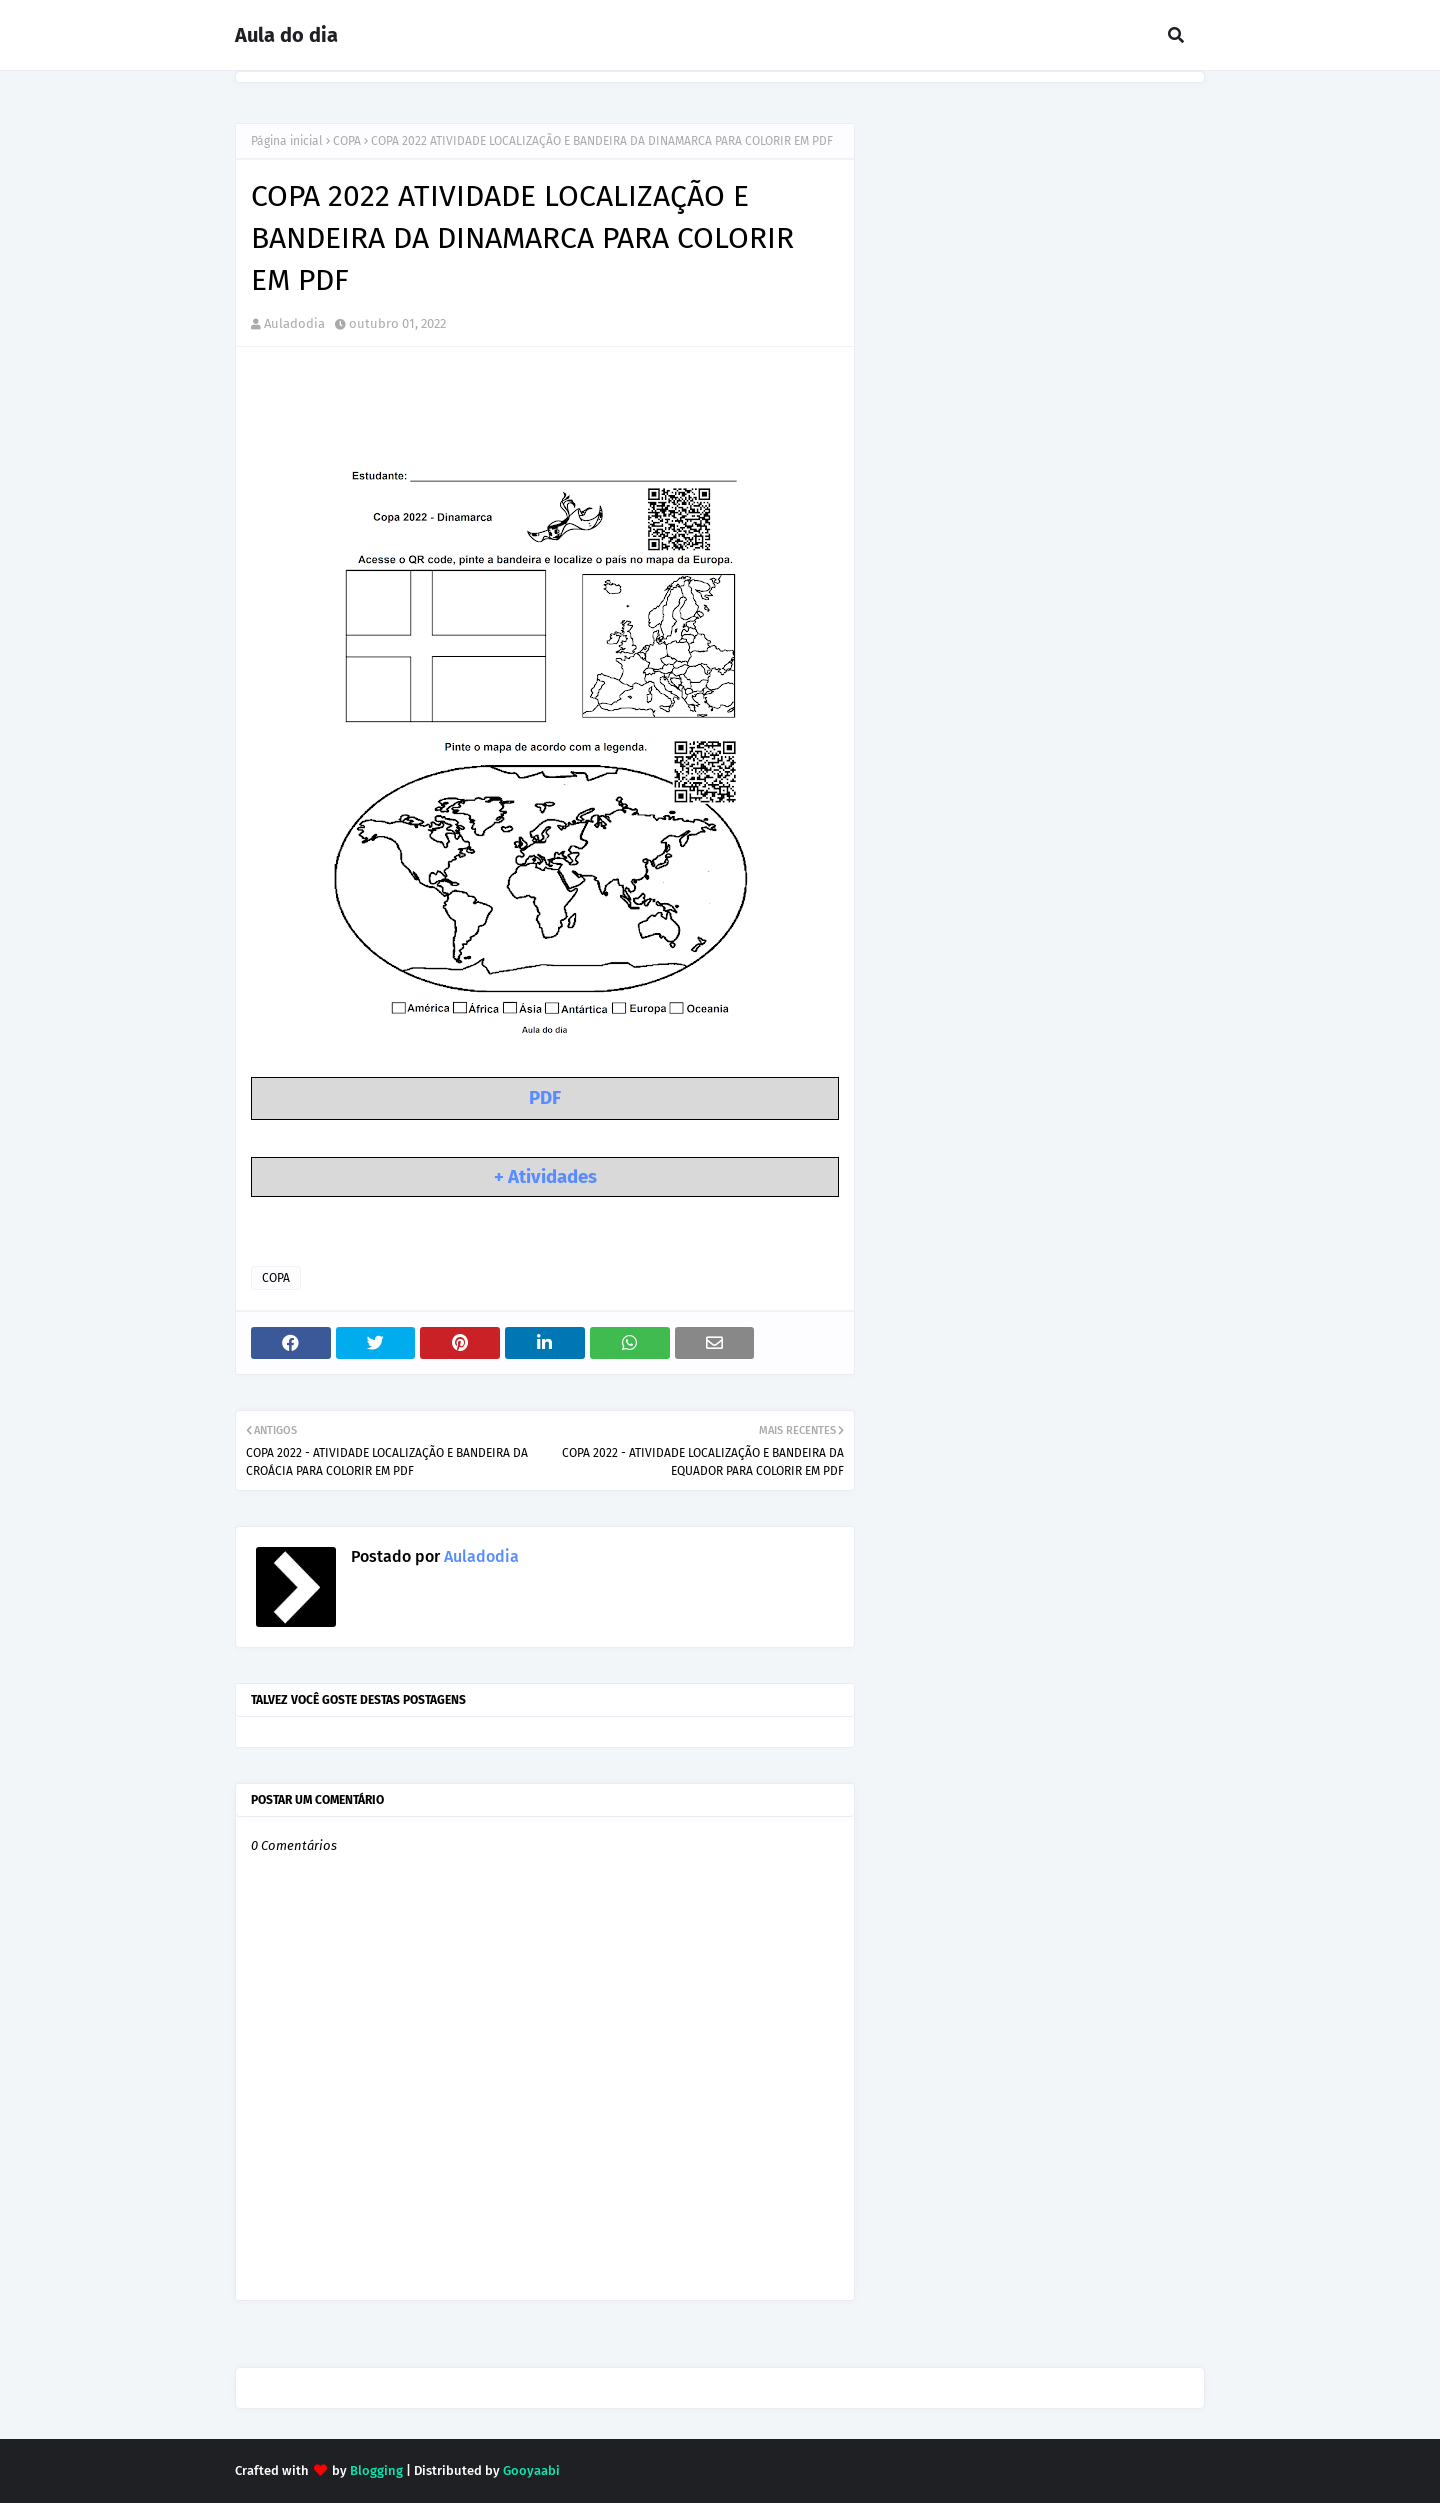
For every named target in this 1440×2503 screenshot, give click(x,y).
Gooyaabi (531, 2470)
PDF (545, 1098)
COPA (347, 141)
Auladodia (294, 323)
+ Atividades (545, 1177)
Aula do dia (286, 35)
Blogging (376, 2470)
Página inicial (287, 141)
